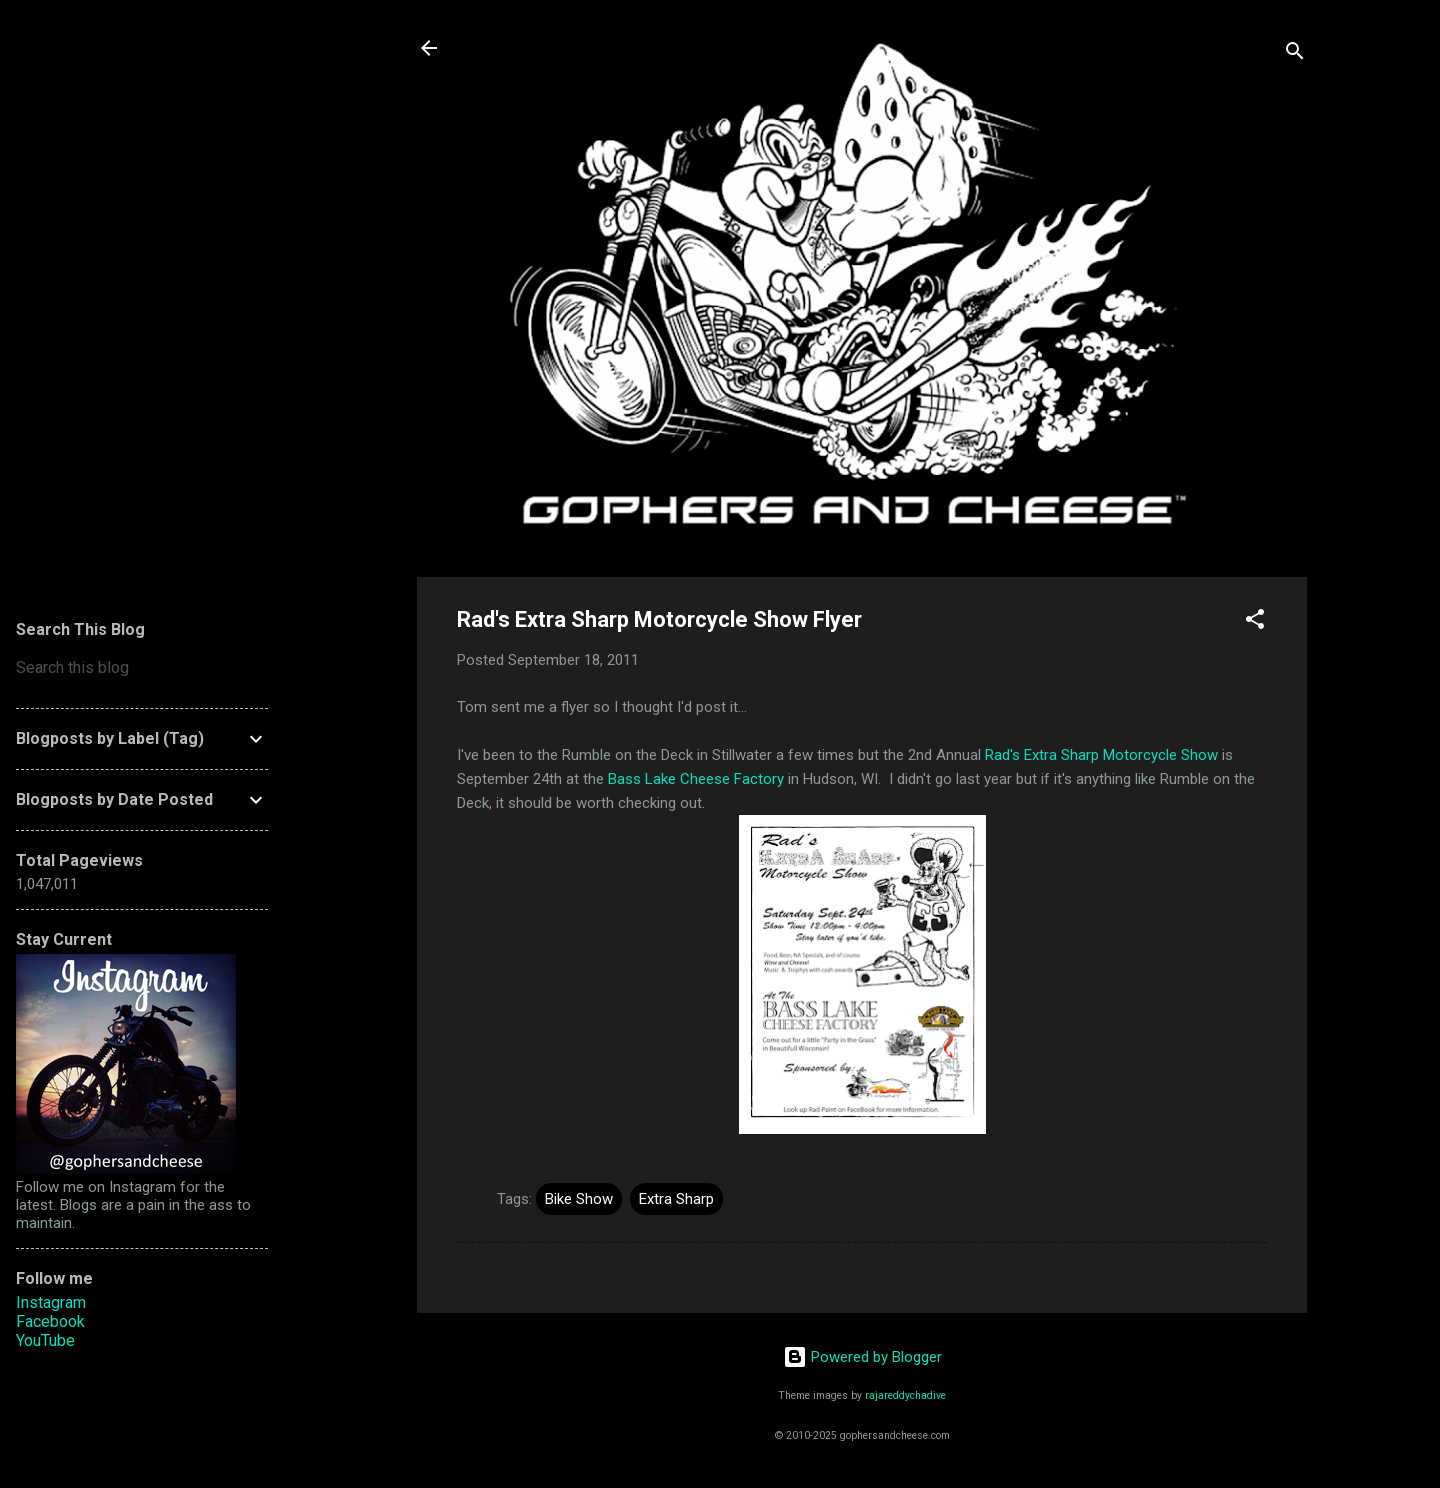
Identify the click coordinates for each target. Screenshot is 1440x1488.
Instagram (51, 1302)
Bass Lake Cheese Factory (696, 779)
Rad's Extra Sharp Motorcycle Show (1101, 755)
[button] (1255, 622)
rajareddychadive (905, 1395)
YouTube (45, 1340)
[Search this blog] (142, 668)
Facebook (50, 1321)
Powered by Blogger (862, 1357)
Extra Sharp (676, 1199)
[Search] (1295, 54)
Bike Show (579, 1199)
